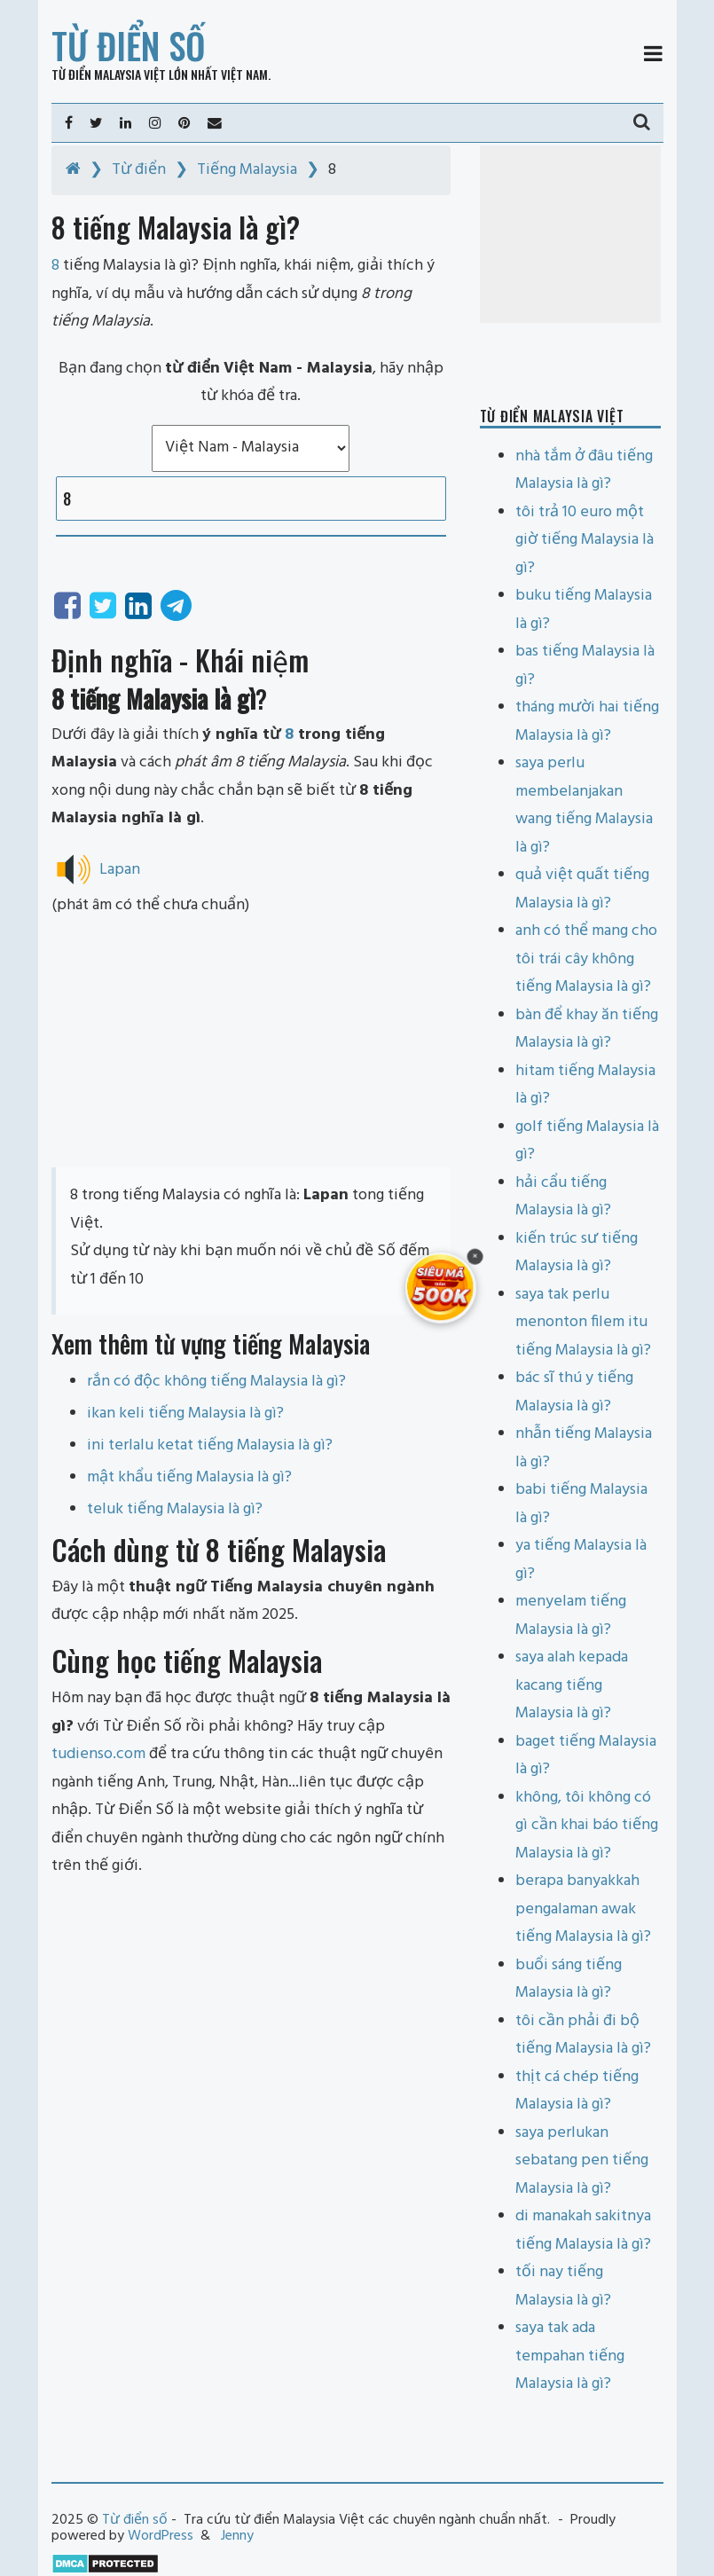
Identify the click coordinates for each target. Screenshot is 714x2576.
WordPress (160, 2536)
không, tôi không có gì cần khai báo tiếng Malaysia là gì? (586, 1825)
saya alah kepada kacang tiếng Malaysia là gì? (571, 1685)
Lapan (119, 869)
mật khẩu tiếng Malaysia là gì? (189, 1477)
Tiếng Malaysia (247, 170)
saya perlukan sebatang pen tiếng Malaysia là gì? (581, 2161)
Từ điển (139, 170)
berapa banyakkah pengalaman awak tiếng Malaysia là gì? (583, 1909)
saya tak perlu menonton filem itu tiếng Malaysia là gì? (583, 1322)
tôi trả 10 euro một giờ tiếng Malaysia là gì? (584, 540)
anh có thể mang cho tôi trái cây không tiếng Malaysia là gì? (586, 959)
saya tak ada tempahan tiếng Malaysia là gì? (569, 2356)
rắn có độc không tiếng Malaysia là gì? (216, 1381)
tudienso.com (98, 1754)
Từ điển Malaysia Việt (108, 74)
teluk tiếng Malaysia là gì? (175, 1509)
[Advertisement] (251, 1043)
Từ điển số (128, 45)
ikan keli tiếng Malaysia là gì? (185, 1413)
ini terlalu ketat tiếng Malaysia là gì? (210, 1445)
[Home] (73, 170)
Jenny (237, 2536)
